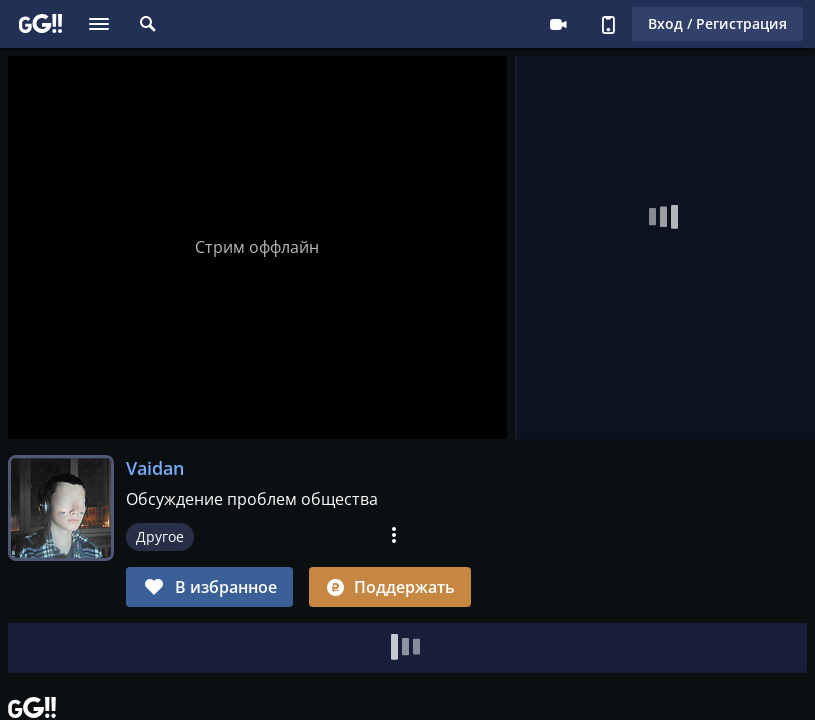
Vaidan (155, 468)
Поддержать (390, 587)
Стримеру (558, 24)
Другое (160, 536)
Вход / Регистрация (717, 23)
